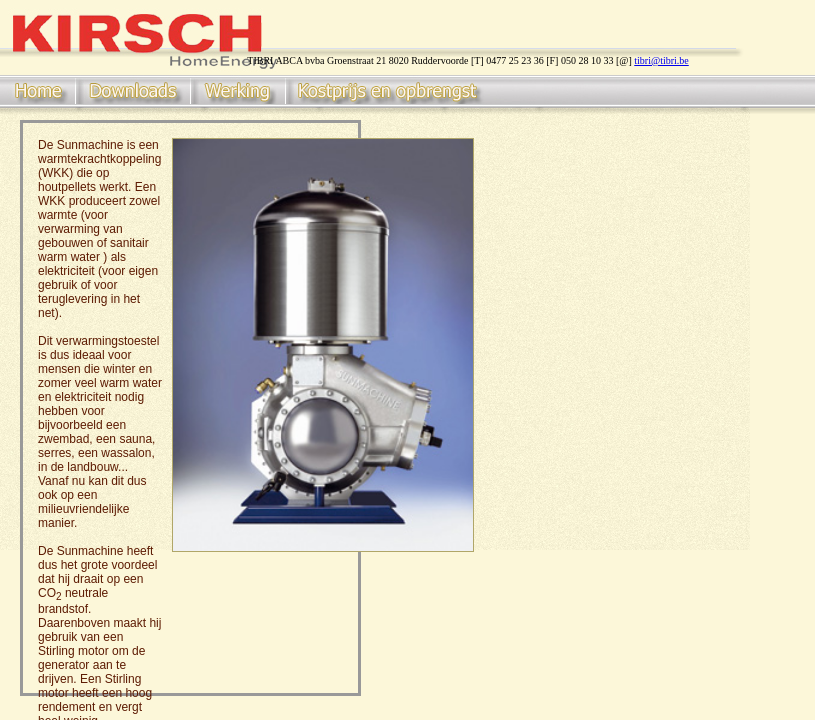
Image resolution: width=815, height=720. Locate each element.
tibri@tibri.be (661, 60)
